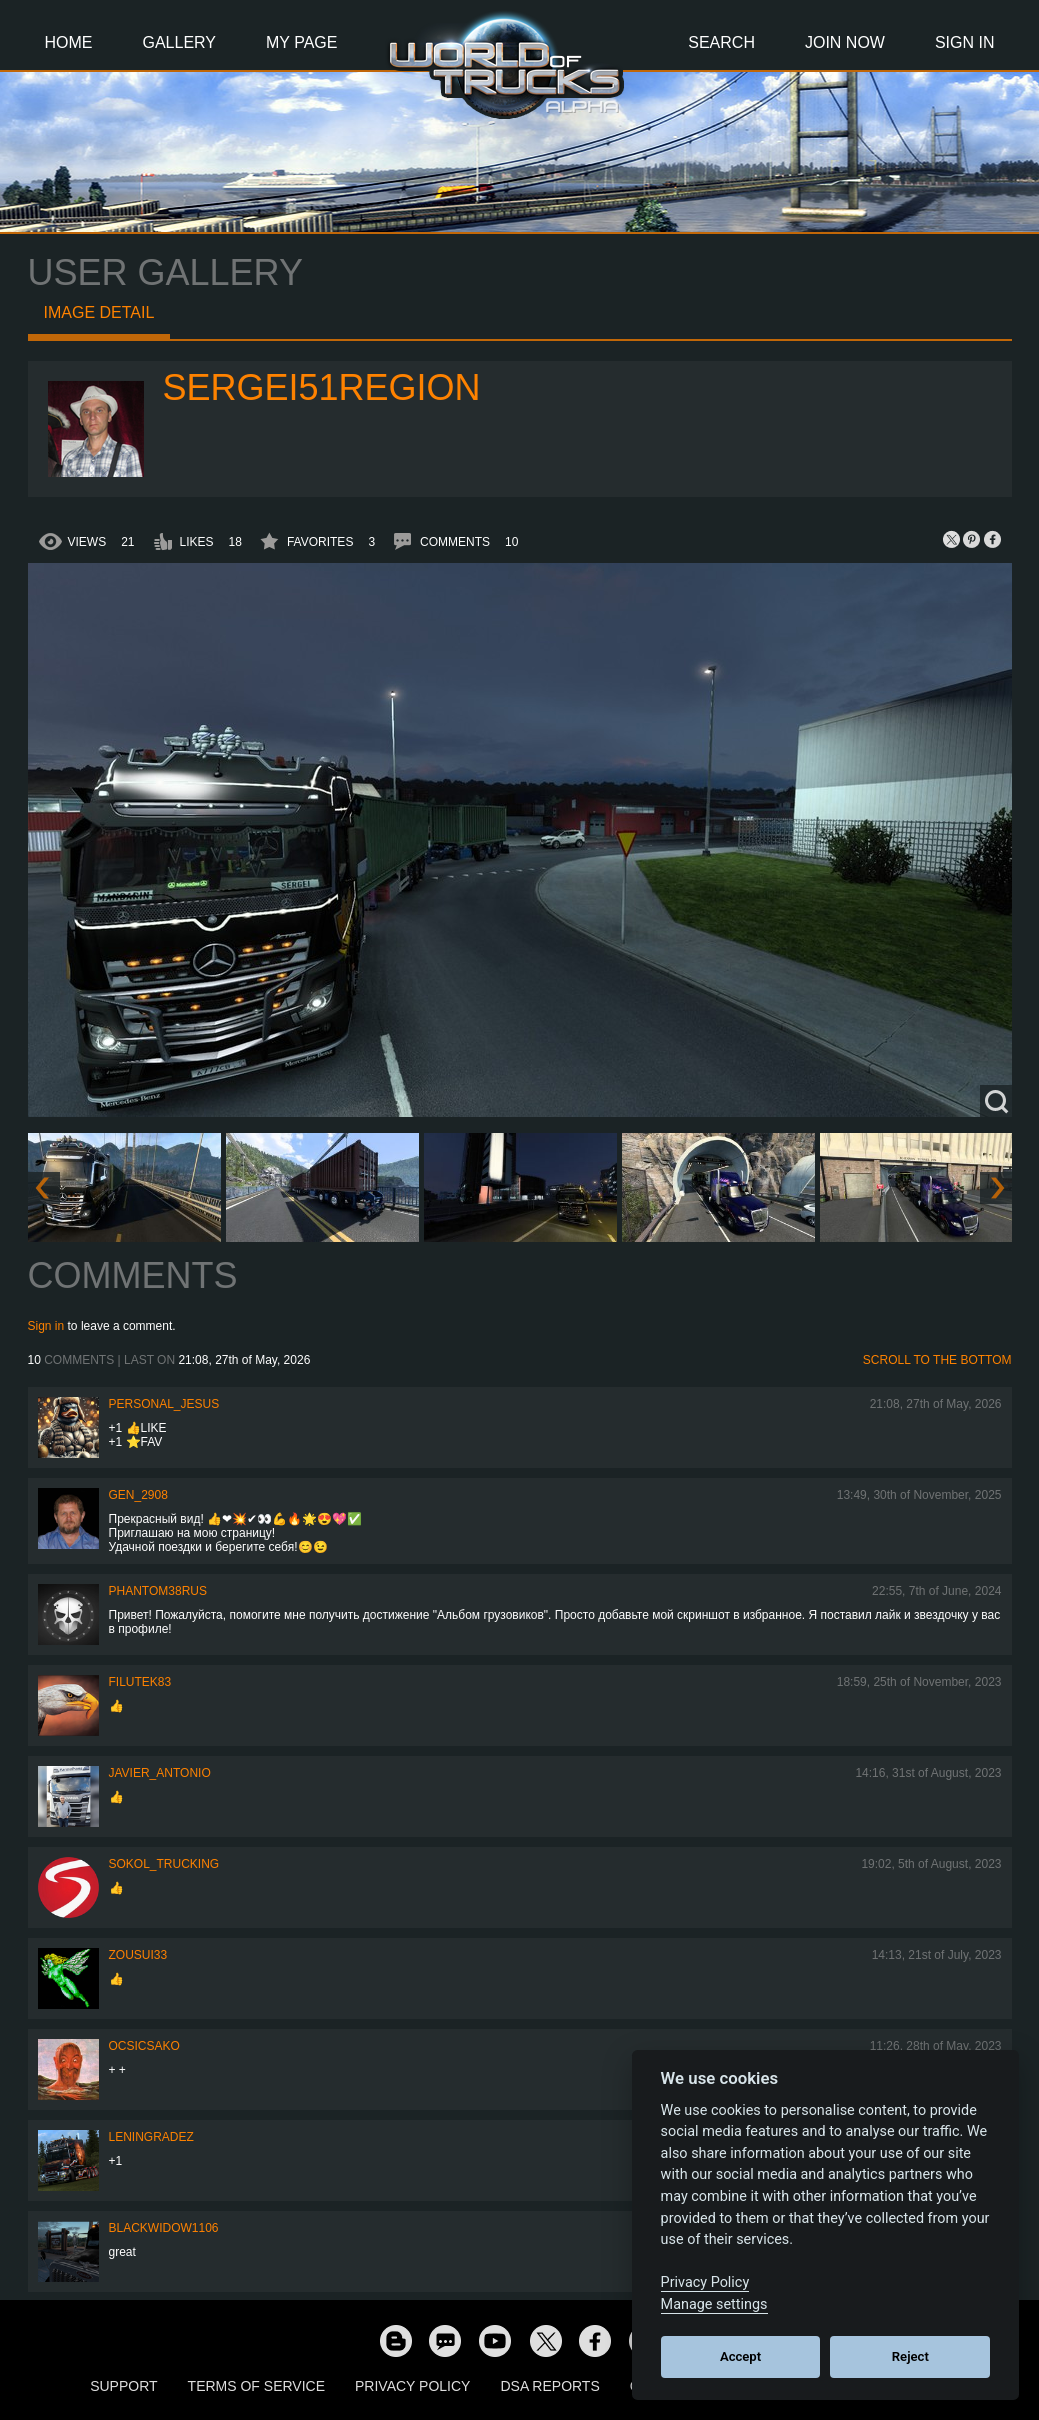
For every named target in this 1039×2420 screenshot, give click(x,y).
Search (721, 42)
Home (69, 42)
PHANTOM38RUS (158, 1591)
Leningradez (151, 2137)
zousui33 (138, 1955)
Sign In (965, 42)
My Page (301, 42)
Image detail (99, 312)
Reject (910, 2356)
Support (123, 2386)
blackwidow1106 (164, 2228)
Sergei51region (322, 387)
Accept (740, 2356)
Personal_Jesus (164, 1404)
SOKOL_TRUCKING (164, 1864)
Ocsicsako (144, 2046)
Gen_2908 (138, 1495)
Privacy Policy (412, 2386)
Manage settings (714, 2304)
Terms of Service (256, 2386)
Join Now (845, 42)
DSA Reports (549, 2386)
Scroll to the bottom (937, 1360)
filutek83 (140, 1682)
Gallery (180, 42)
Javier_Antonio (160, 1773)
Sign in (46, 1326)
